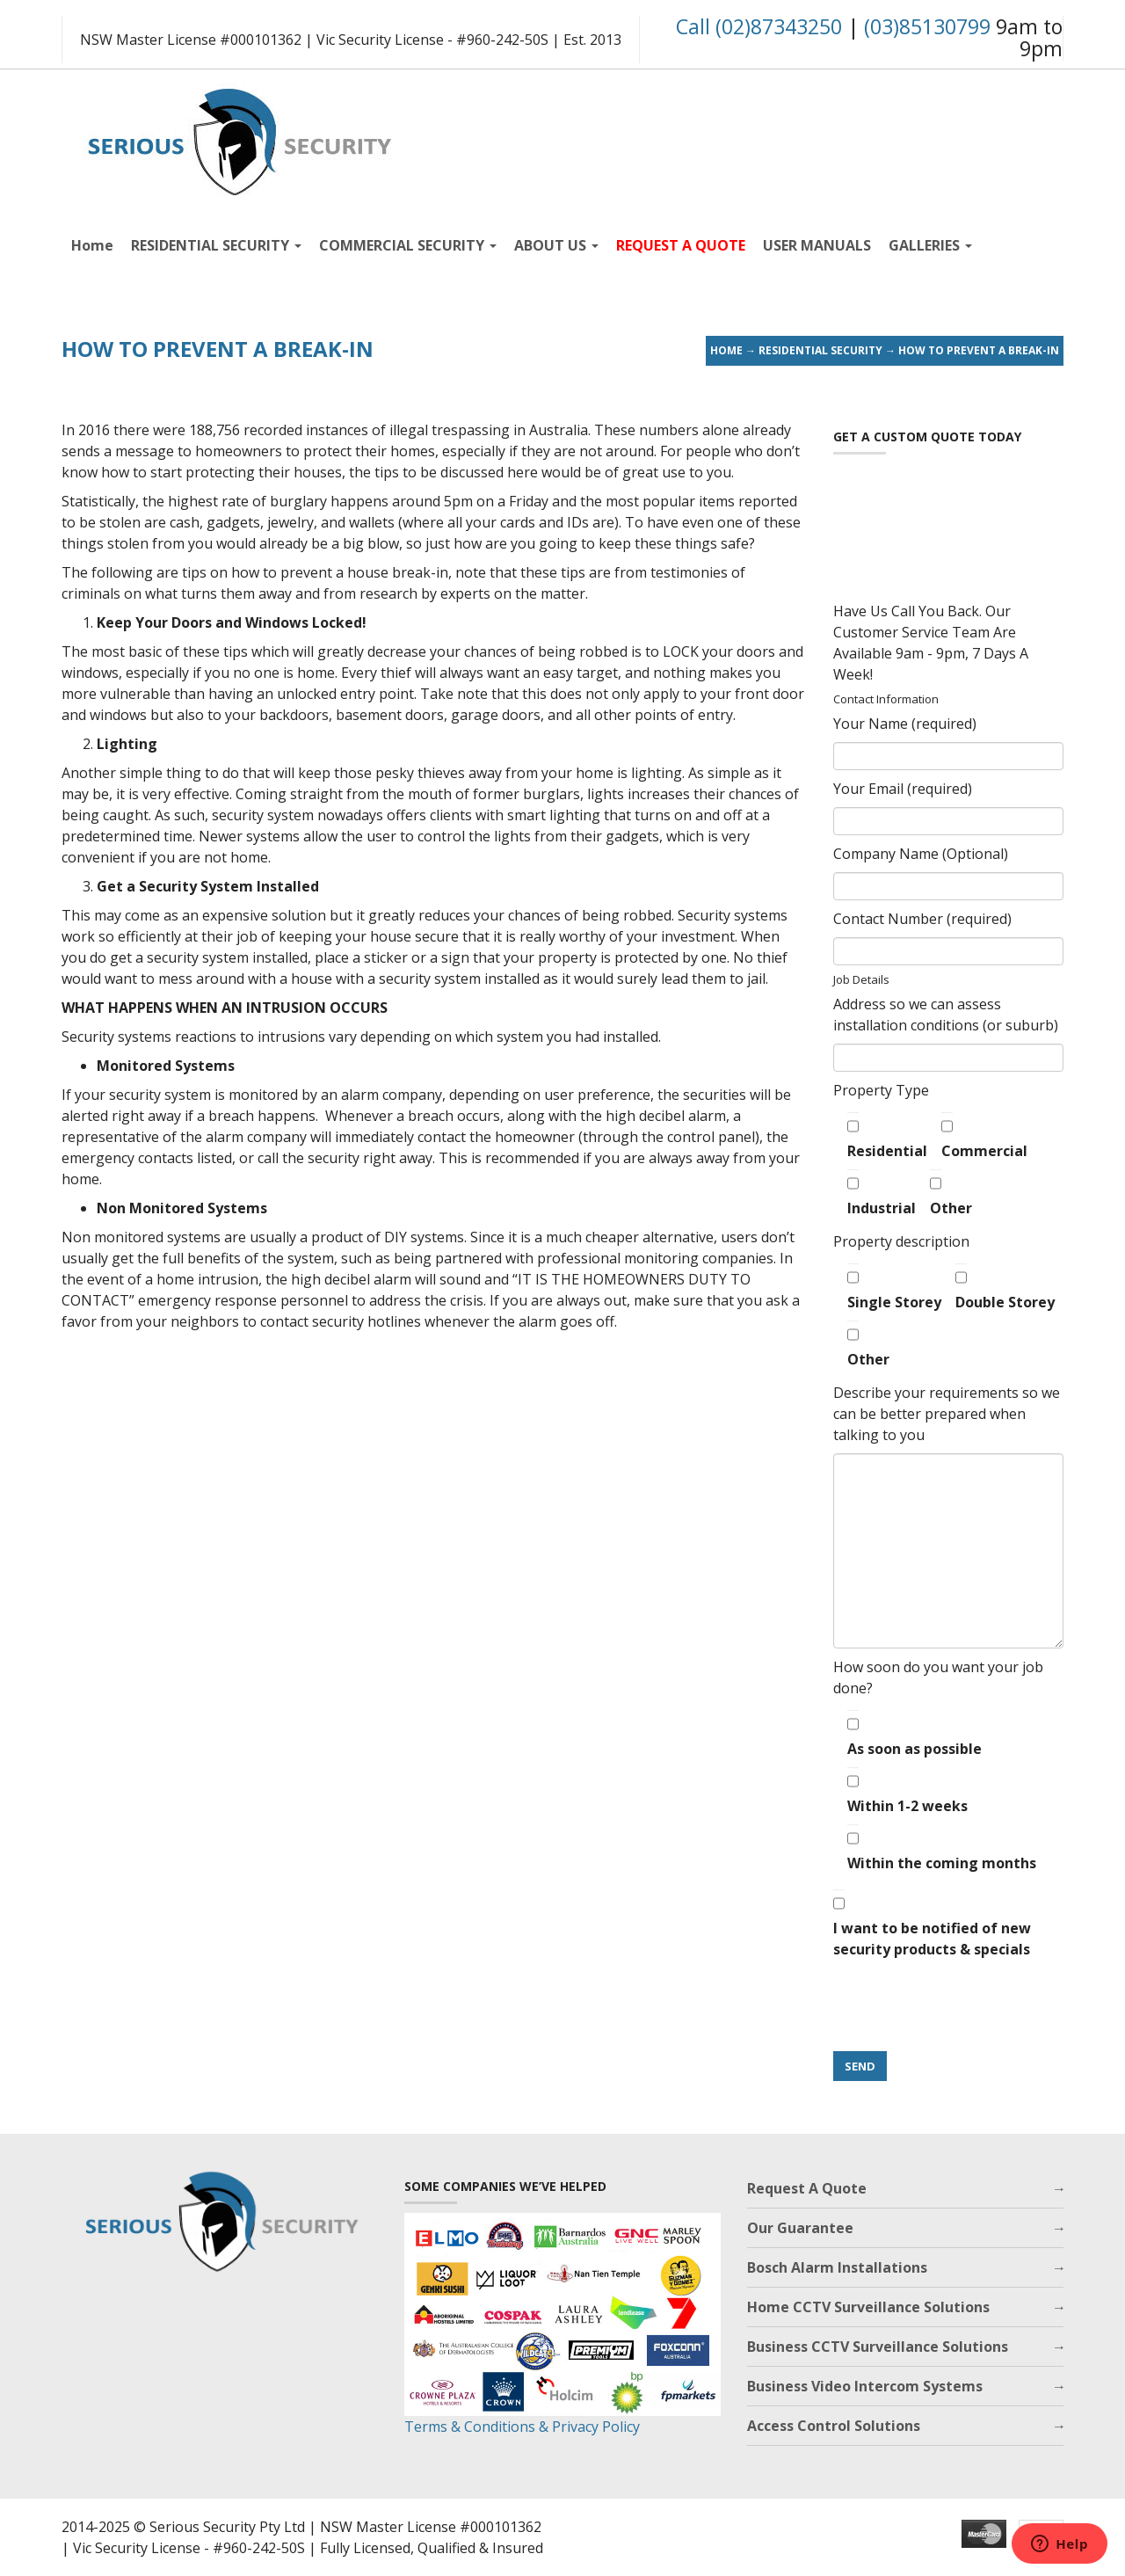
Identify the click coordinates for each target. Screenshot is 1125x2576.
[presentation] (966, 2006)
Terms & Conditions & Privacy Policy (522, 2426)
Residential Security (820, 350)
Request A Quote (807, 2188)
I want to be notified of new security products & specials (932, 1924)
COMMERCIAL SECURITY (408, 245)
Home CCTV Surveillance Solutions (868, 2307)
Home (92, 245)
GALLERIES (930, 245)
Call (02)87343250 (759, 26)
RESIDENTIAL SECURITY (216, 245)
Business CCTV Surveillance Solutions (877, 2346)
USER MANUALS (817, 245)
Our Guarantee (800, 2228)
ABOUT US (556, 245)
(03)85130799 (927, 26)
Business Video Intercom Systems (865, 2386)
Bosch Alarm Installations (837, 2267)
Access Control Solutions (833, 2425)
